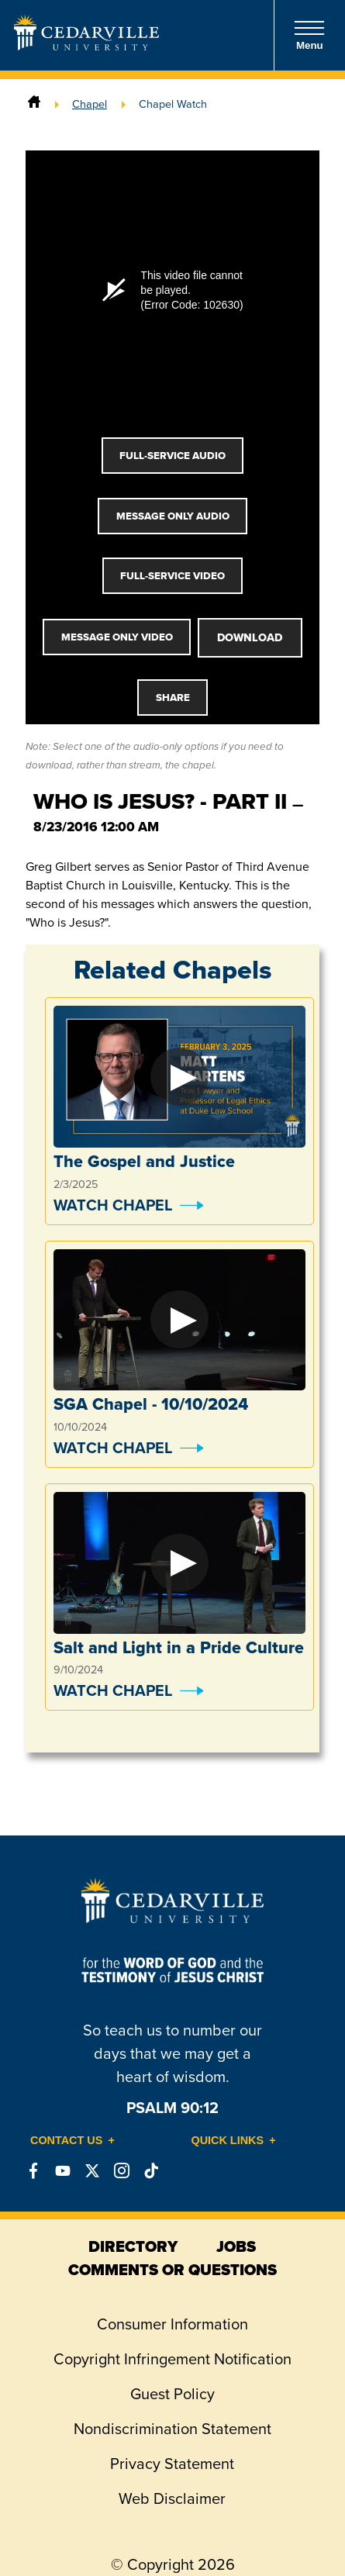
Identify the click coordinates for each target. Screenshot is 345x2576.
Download (249, 637)
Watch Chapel (112, 1204)
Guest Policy (172, 2393)
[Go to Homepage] (86, 46)
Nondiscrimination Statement (172, 2428)
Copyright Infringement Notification (172, 2359)
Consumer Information (172, 2324)
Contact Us (66, 2140)
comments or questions (172, 2269)
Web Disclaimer (172, 2498)
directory (133, 2246)
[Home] (34, 103)
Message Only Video (117, 637)
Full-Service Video (172, 575)
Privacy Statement (172, 2463)
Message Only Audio (172, 516)
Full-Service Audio (172, 455)
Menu (309, 35)
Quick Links (227, 2140)
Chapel (89, 103)
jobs (236, 2246)
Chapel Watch (173, 103)
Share (173, 697)
